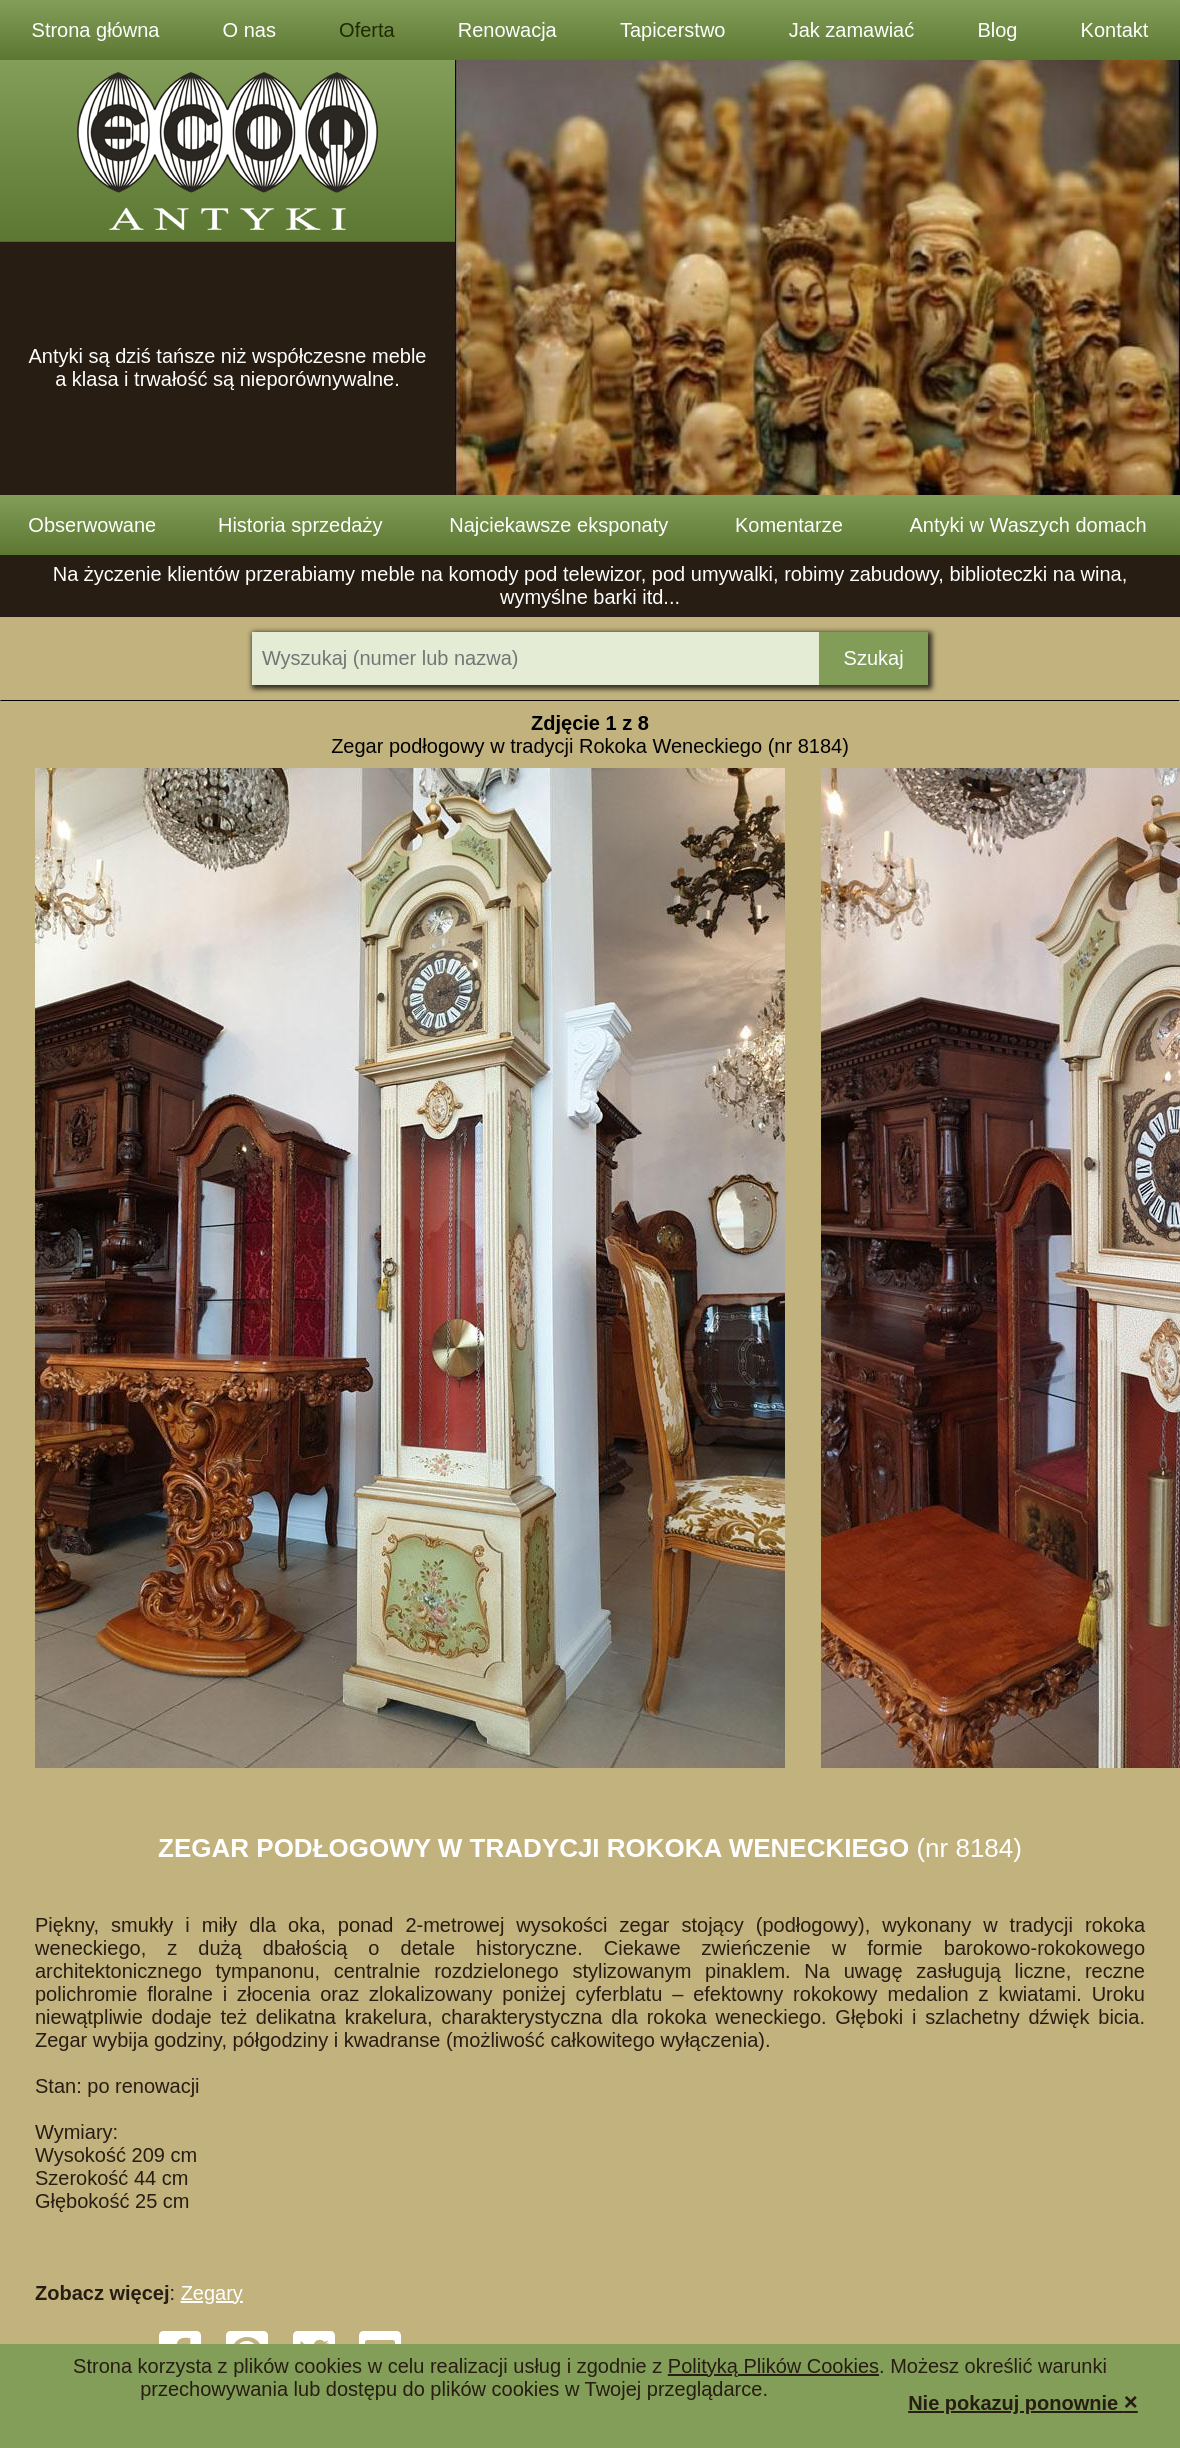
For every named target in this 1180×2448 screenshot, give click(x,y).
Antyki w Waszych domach (1028, 525)
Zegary (212, 2293)
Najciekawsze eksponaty (558, 525)
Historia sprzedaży (300, 525)
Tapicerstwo (673, 30)
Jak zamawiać (852, 30)
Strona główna (96, 30)
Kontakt (1115, 30)
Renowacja (507, 30)
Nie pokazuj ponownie (1023, 2401)
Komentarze (789, 525)
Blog (997, 30)
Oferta (367, 30)
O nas (249, 30)
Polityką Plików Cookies (773, 2366)
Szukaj (874, 658)
